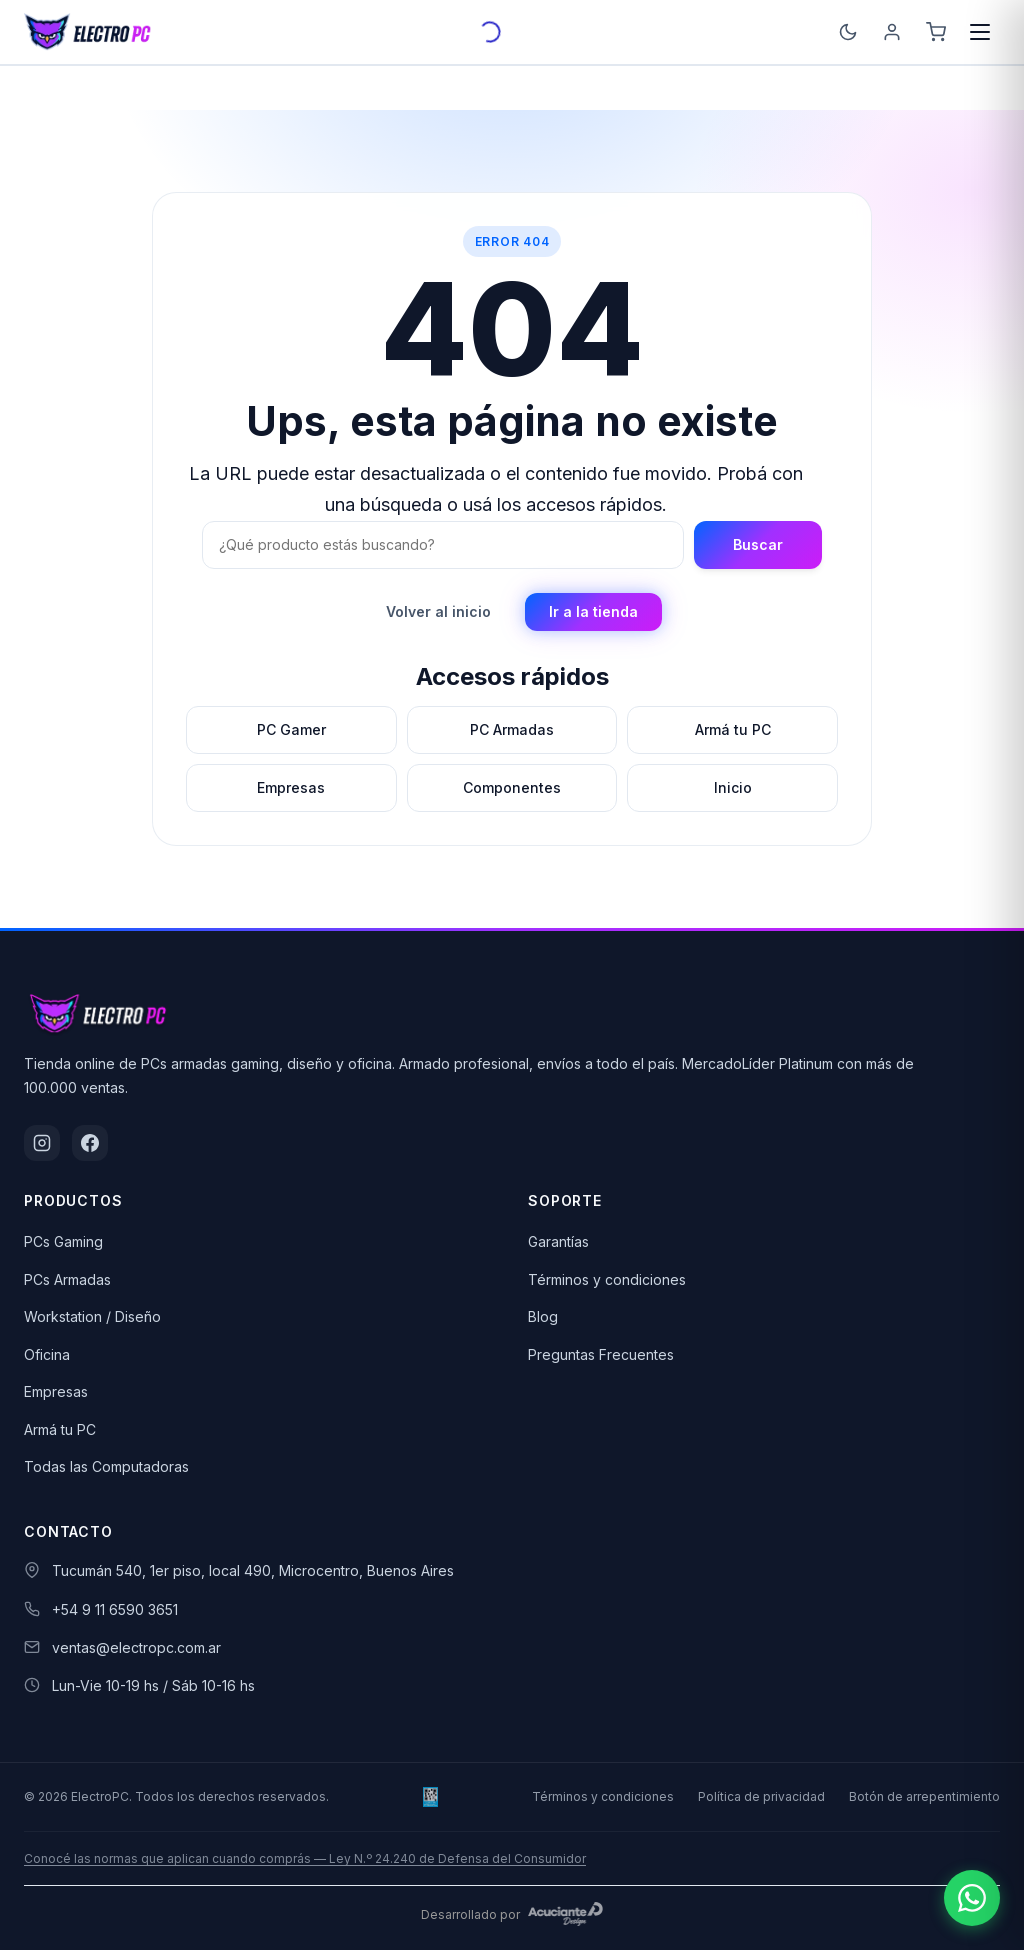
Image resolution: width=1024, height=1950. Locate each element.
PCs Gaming (63, 1241)
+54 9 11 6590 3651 (115, 1609)
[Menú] (980, 32)
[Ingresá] (892, 32)
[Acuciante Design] (566, 1914)
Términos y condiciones (607, 1279)
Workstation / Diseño (92, 1316)
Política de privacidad (761, 1796)
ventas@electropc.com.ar (136, 1647)
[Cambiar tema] (848, 32)
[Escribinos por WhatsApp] (972, 1898)
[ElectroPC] (88, 32)
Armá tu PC (60, 1429)
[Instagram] (42, 1143)
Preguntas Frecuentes (601, 1354)
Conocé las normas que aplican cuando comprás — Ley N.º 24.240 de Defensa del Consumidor (305, 1858)
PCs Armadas (67, 1279)
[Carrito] (936, 32)
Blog (543, 1316)
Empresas (56, 1391)
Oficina (47, 1354)
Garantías (558, 1241)
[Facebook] (90, 1143)
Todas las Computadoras (106, 1466)
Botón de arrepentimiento (924, 1796)
